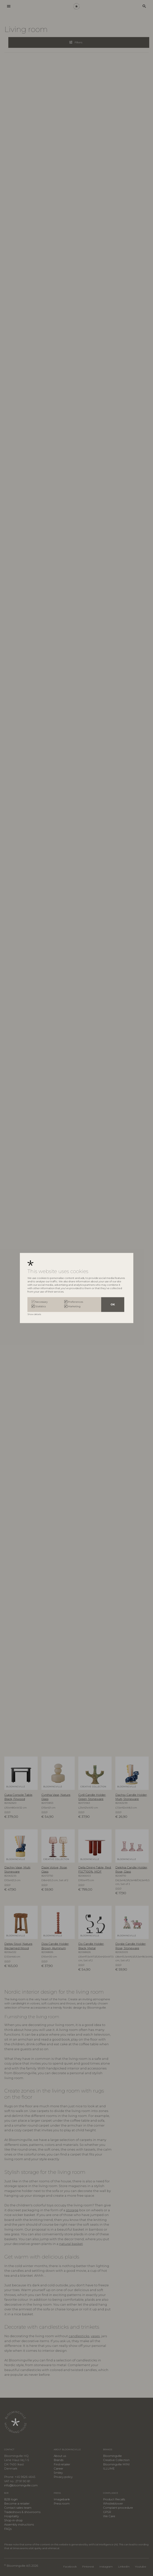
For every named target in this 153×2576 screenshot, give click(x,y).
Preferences (75, 1302)
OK (113, 1304)
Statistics (40, 1306)
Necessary (41, 1302)
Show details (34, 1314)
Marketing (74, 1306)
